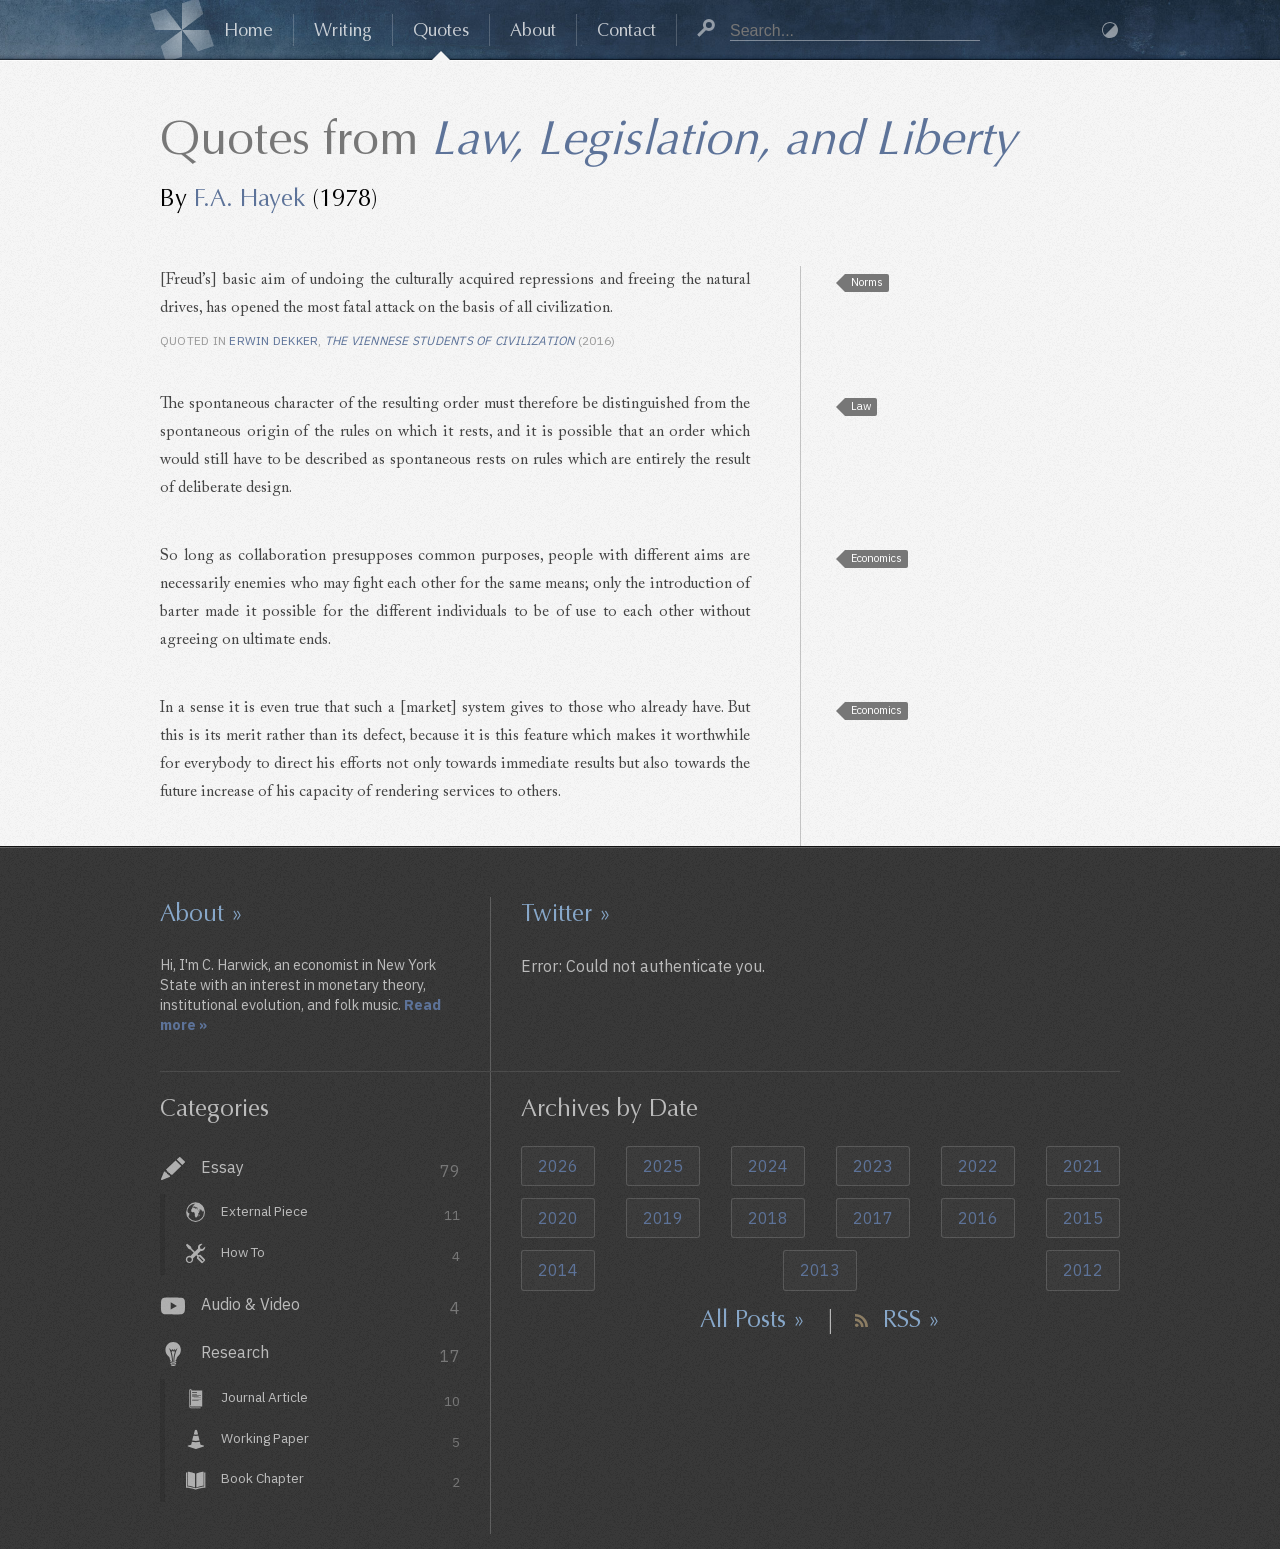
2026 (558, 1166)
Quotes (441, 30)
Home (248, 30)
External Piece (340, 1213)
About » (201, 913)
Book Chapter (340, 1481)
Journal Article (340, 1399)
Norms (867, 282)
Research (330, 1354)
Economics (876, 558)
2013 (820, 1270)
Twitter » (566, 913)
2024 (768, 1166)
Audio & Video (330, 1306)
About (533, 30)
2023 (873, 1166)
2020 (558, 1218)
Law (861, 406)
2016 (978, 1218)
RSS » (911, 1319)
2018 (768, 1218)
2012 (1083, 1270)
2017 (873, 1218)
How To (340, 1254)
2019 (663, 1218)
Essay (330, 1169)
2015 (1083, 1218)
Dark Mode (1110, 30)
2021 (1083, 1166)
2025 (663, 1166)
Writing (343, 30)
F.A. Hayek (249, 198)
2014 (558, 1270)
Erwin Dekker (273, 340)
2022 (978, 1166)
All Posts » (752, 1319)
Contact (626, 30)
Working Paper (340, 1440)
